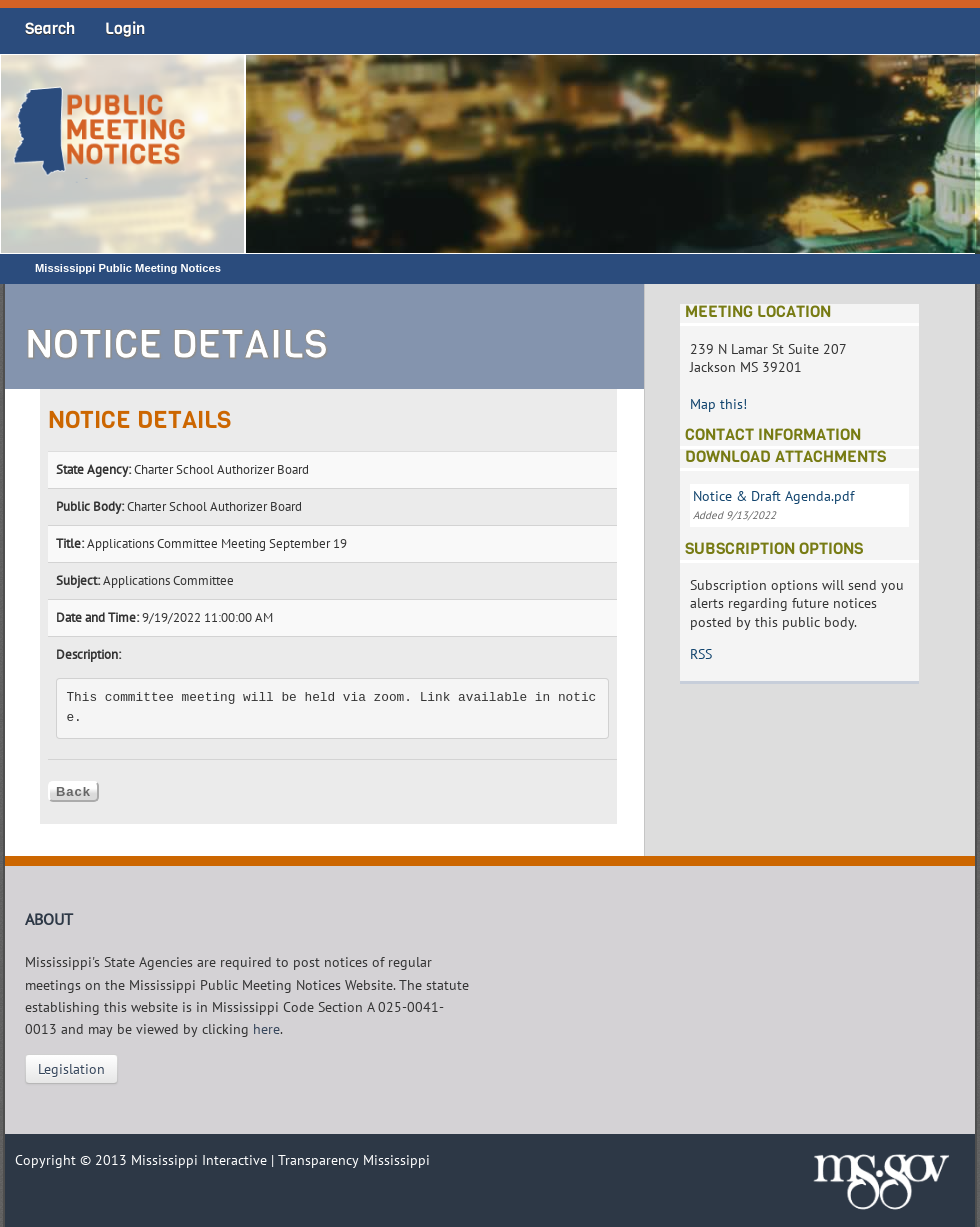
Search (50, 28)
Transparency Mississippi (354, 1160)
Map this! (718, 404)
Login (125, 28)
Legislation (71, 1069)
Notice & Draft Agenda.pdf (773, 496)
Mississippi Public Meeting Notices (128, 268)
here (266, 1029)
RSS (701, 654)
